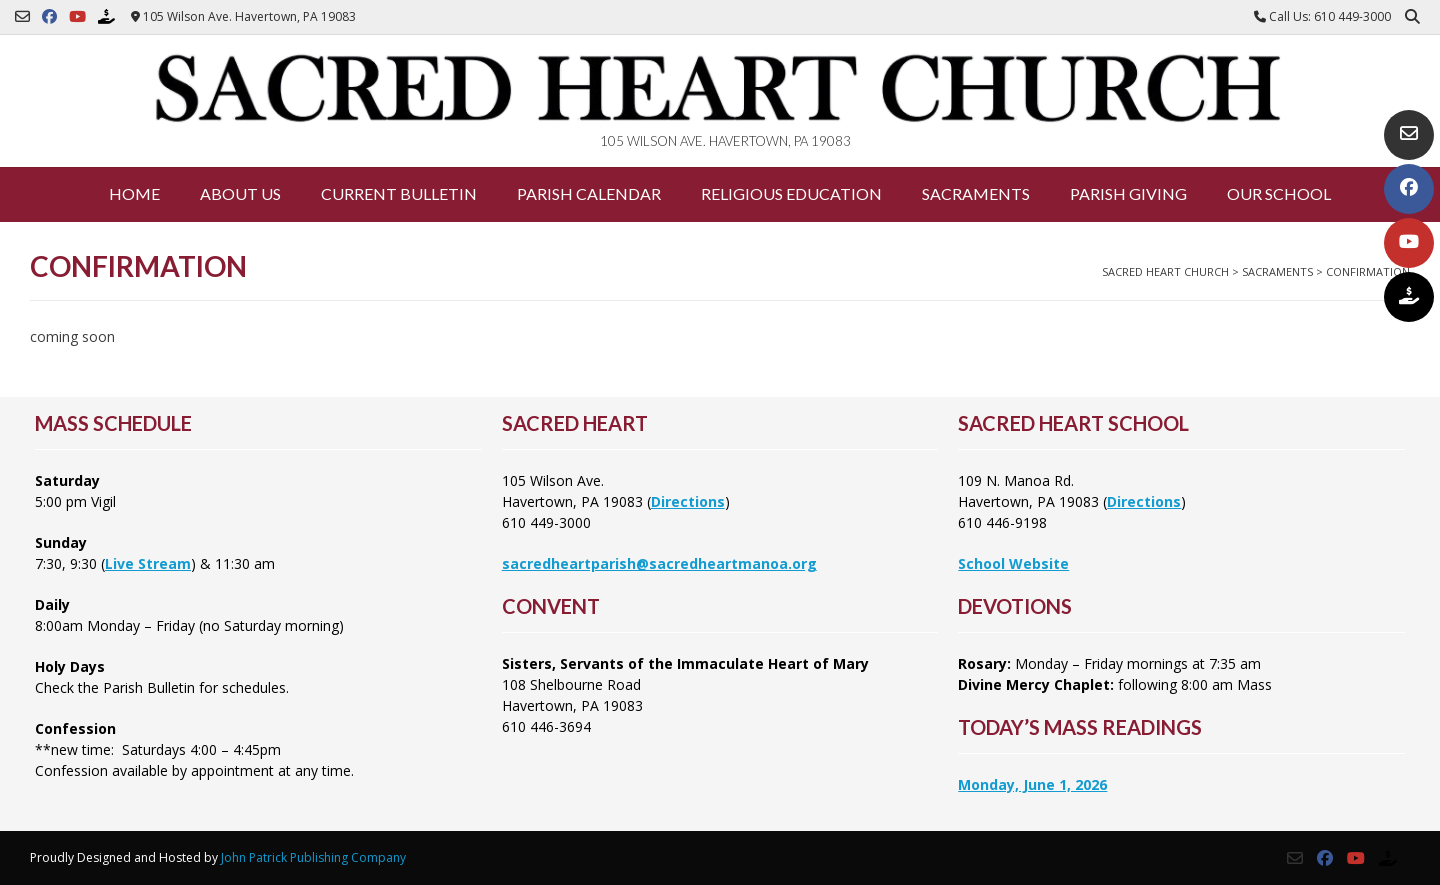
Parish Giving (1128, 193)
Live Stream (148, 563)
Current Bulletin (399, 193)
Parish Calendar (589, 193)
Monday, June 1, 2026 (1032, 784)
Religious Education (791, 193)
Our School (1279, 193)
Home (134, 193)
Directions (688, 501)
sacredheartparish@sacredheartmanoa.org (659, 563)
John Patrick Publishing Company (313, 857)
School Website (1013, 563)
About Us (240, 193)
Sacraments (976, 193)
